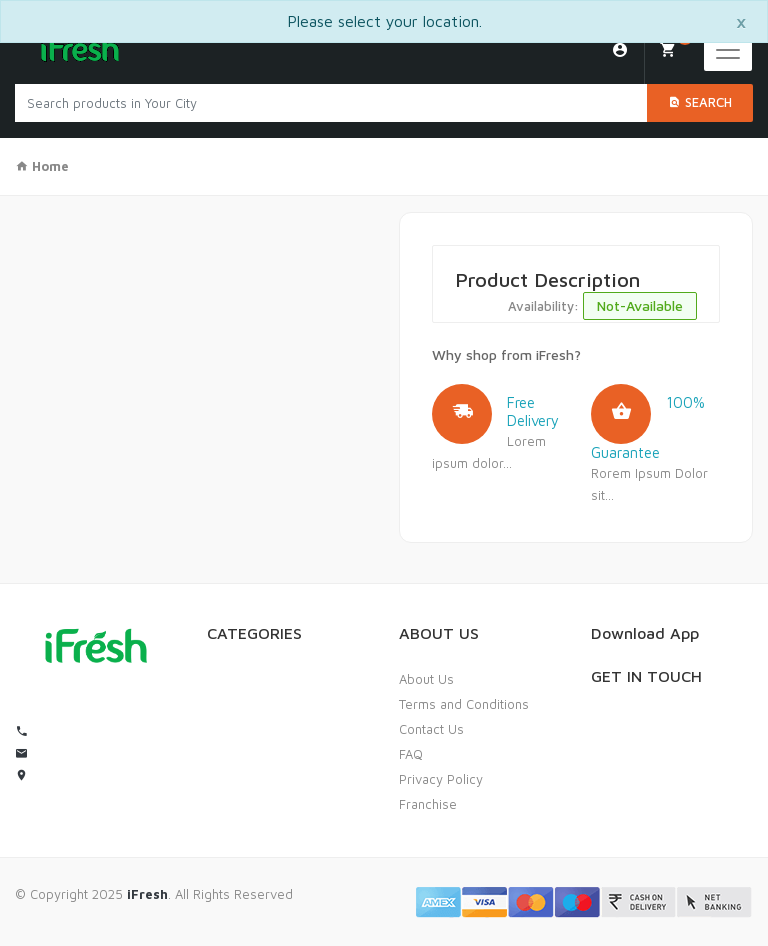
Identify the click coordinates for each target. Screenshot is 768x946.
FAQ (411, 754)
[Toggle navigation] (728, 50)
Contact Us (431, 729)
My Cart (676, 43)
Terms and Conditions (464, 704)
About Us (426, 679)
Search (700, 102)
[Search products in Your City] (331, 103)
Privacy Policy (441, 779)
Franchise (428, 804)
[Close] (741, 21)
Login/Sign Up (620, 50)
